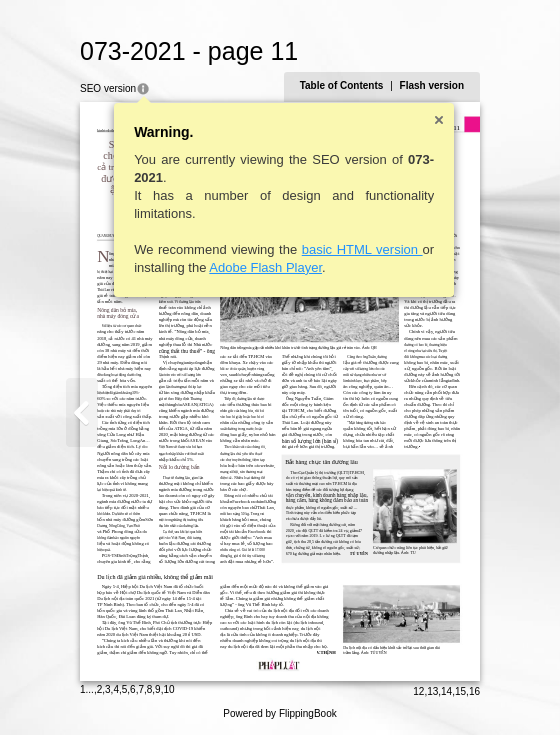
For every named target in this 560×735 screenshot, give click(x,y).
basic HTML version (362, 249)
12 (418, 691)
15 (460, 691)
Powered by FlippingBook (279, 713)
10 (168, 689)
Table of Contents (342, 85)
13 (432, 691)
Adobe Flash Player (265, 267)
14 (446, 691)
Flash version (432, 85)
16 (474, 691)
